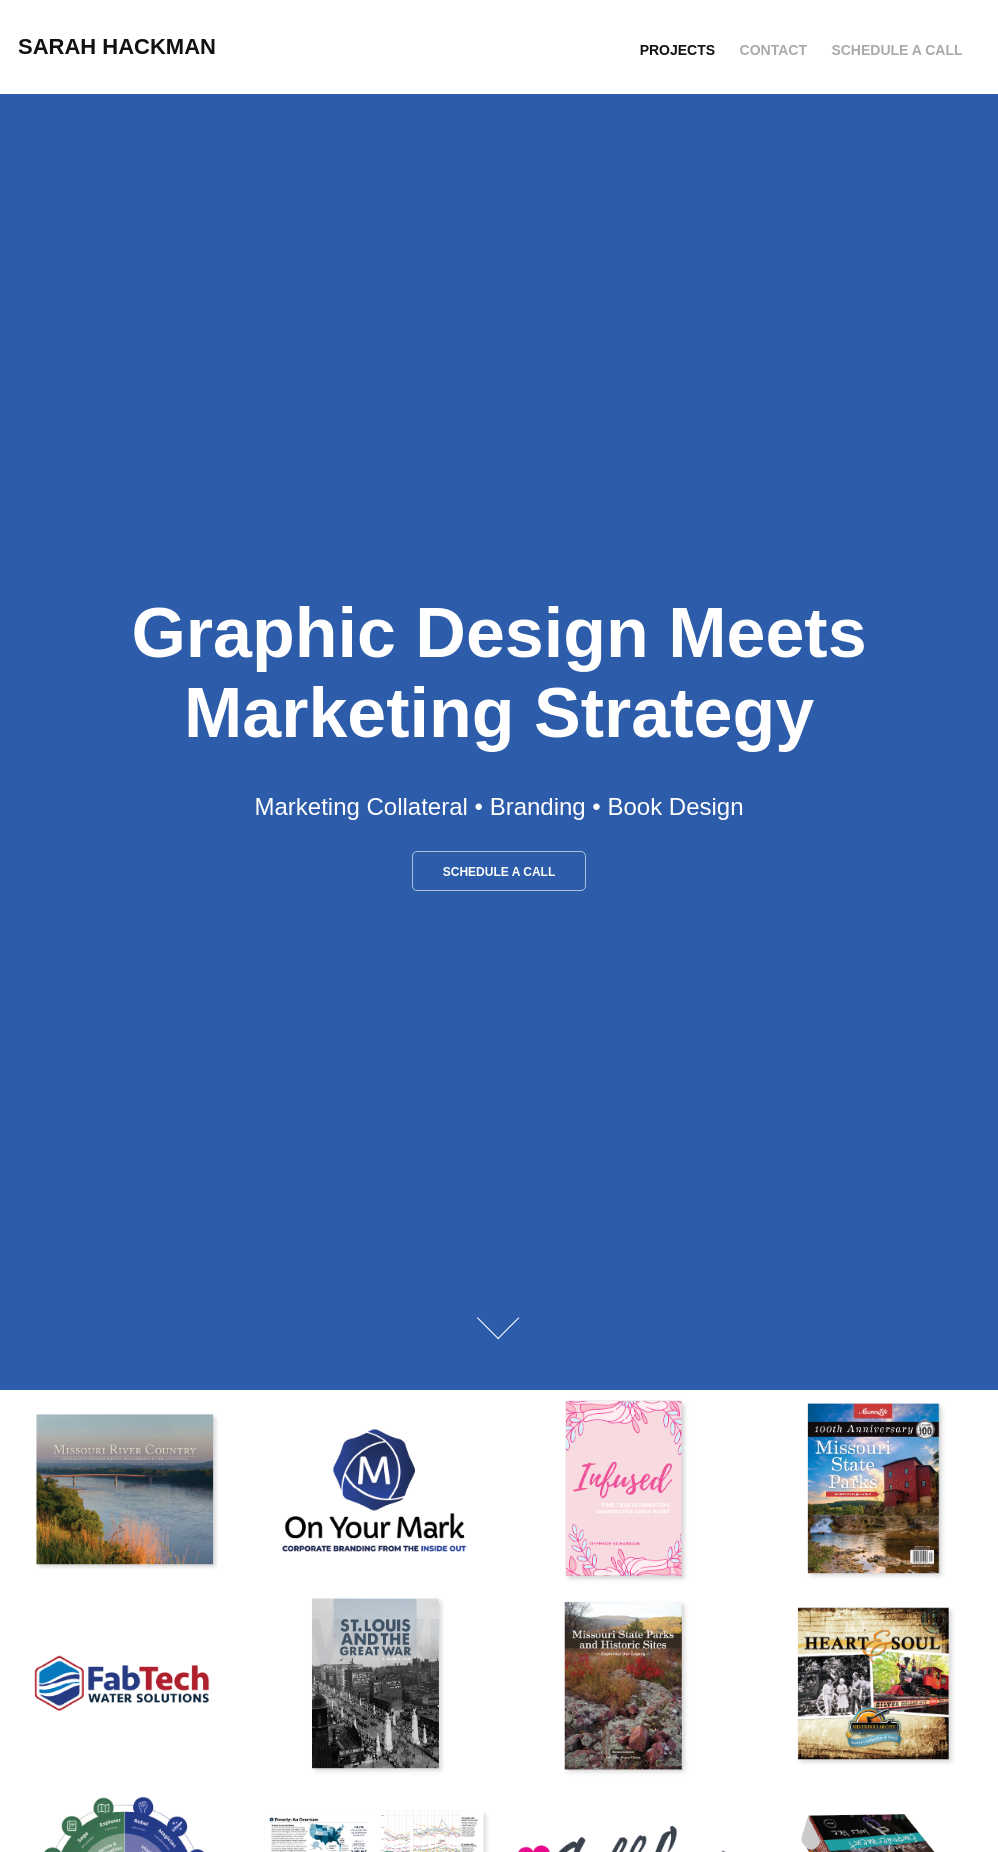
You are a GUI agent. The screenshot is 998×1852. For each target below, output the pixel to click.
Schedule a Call (896, 50)
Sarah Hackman (117, 46)
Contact (773, 50)
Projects (677, 50)
